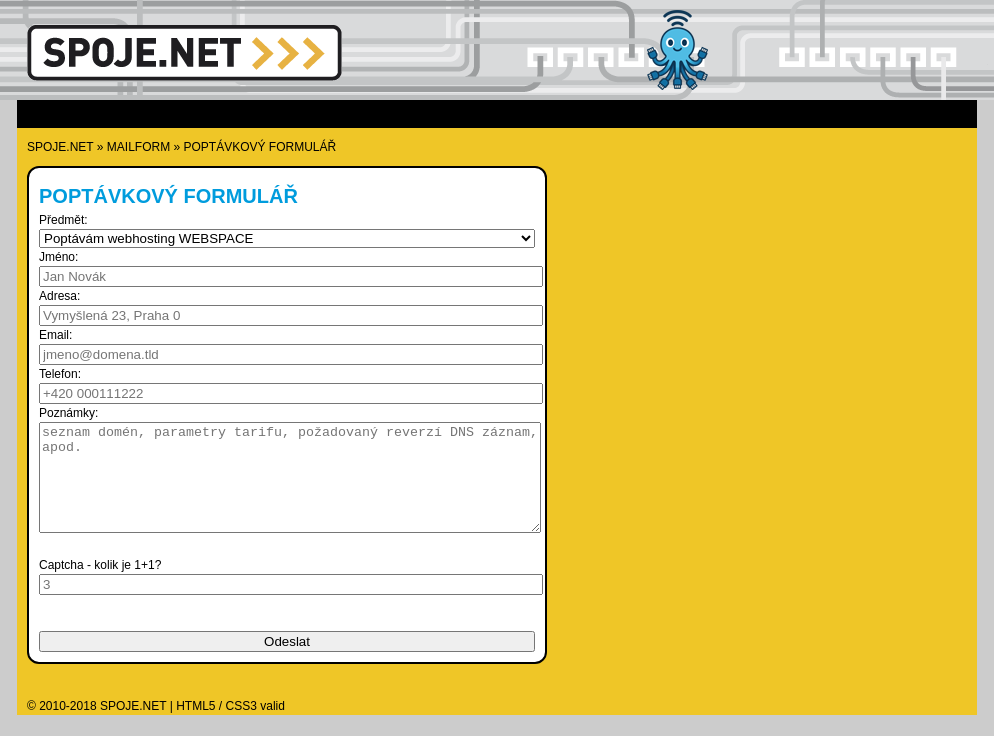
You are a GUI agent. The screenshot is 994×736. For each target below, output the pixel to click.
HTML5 (195, 727)
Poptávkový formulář (260, 147)
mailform (138, 147)
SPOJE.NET (60, 147)
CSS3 (241, 727)
